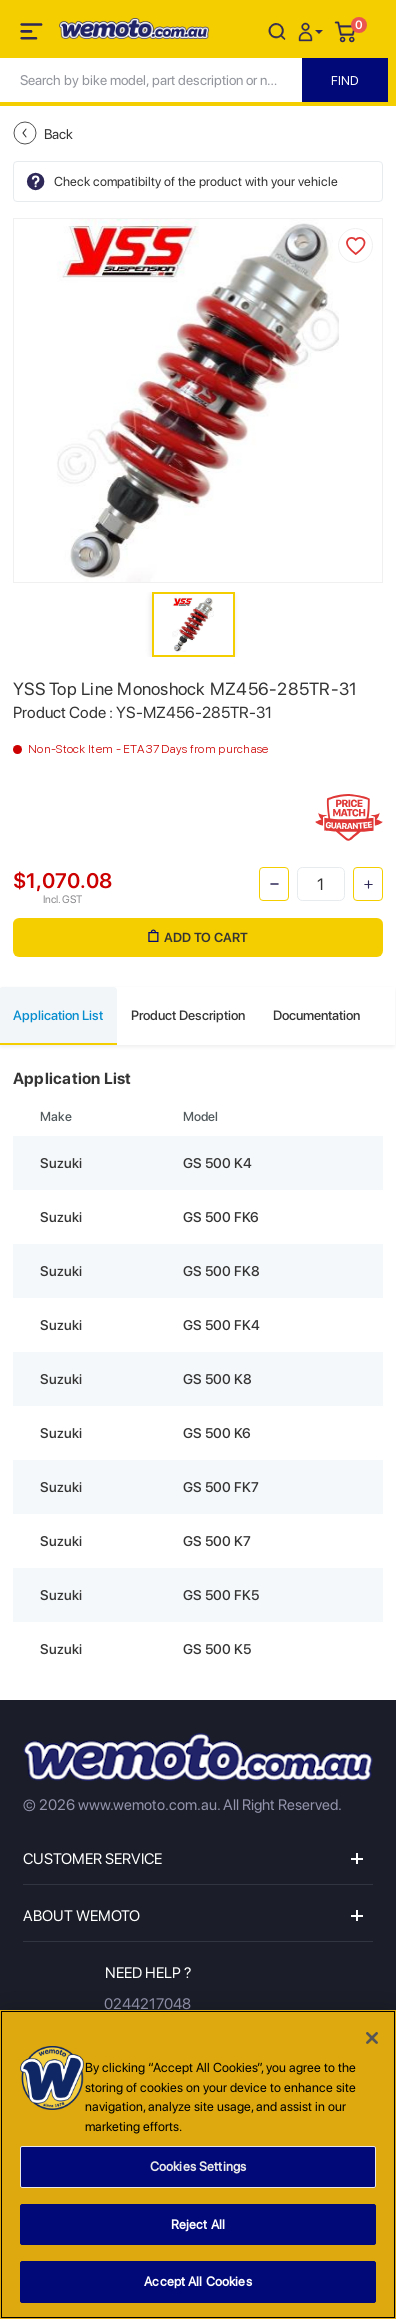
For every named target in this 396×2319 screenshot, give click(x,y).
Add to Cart (198, 937)
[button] (313, 30)
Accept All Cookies (197, 2284)
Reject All (198, 2226)
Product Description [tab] (188, 1015)
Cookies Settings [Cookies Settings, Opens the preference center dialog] (198, 2168)
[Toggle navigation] (33, 35)
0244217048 (147, 2004)
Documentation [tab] (316, 1015)
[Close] (372, 2040)
